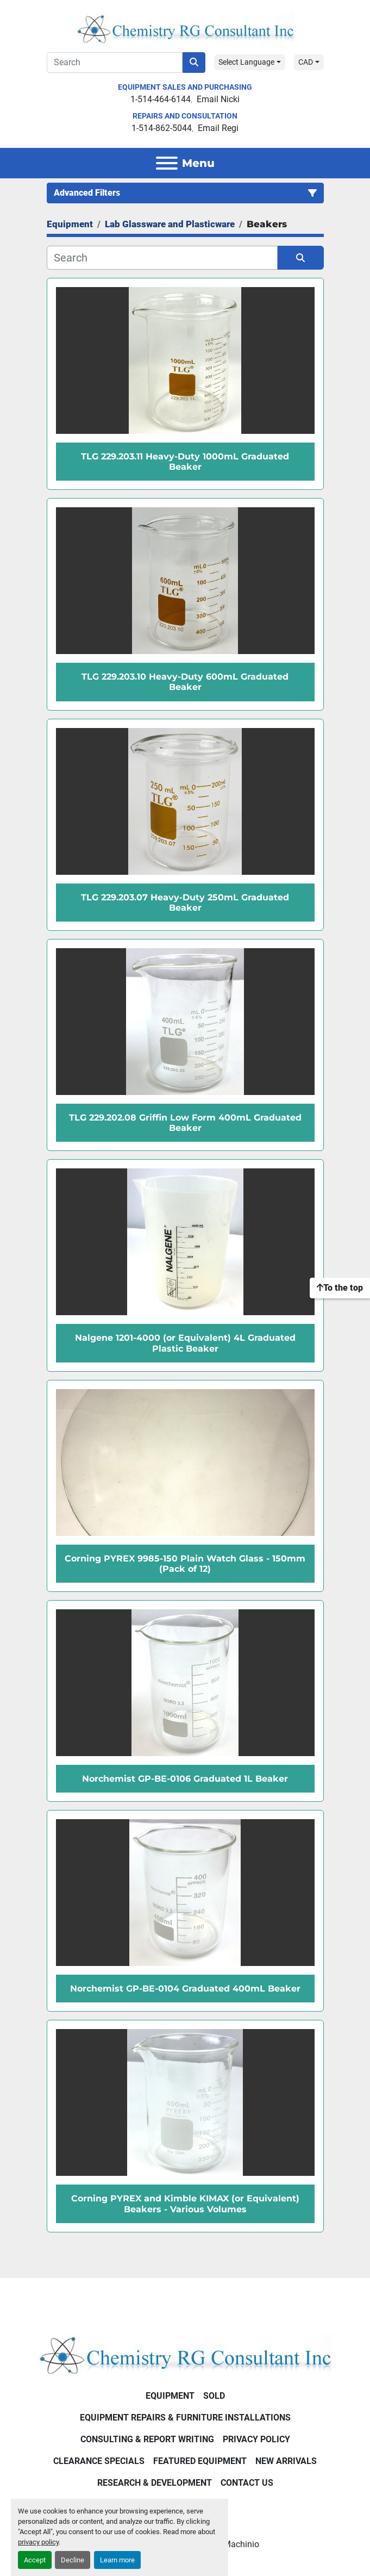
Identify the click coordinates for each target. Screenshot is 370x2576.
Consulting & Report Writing (147, 2439)
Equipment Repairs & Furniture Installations (185, 2417)
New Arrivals (286, 2461)
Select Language (246, 62)
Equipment (170, 2396)
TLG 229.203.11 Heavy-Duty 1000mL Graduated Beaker (185, 461)
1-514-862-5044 (161, 128)
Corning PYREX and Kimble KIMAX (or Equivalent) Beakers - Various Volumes (185, 2203)
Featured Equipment (200, 2461)
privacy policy (38, 2542)
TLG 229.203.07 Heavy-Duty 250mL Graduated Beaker (185, 902)
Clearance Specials (99, 2461)
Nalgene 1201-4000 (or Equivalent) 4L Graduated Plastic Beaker (185, 1343)
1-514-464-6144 (160, 99)
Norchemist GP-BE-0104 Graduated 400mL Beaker (185, 1988)
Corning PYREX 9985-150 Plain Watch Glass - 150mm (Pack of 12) (185, 1563)
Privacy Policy (256, 2439)
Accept (35, 2560)
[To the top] (340, 1288)
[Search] (115, 62)
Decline (72, 2560)
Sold (214, 2396)
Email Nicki (218, 99)
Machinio (241, 2544)
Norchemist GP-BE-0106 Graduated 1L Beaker (185, 1779)
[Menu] (167, 163)
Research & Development (154, 2483)
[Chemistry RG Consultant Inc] (185, 2354)
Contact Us (247, 2483)
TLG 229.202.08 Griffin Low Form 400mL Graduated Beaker (185, 1122)
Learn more (117, 2560)
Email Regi (218, 128)
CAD (305, 62)
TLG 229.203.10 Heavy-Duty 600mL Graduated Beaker (185, 681)
